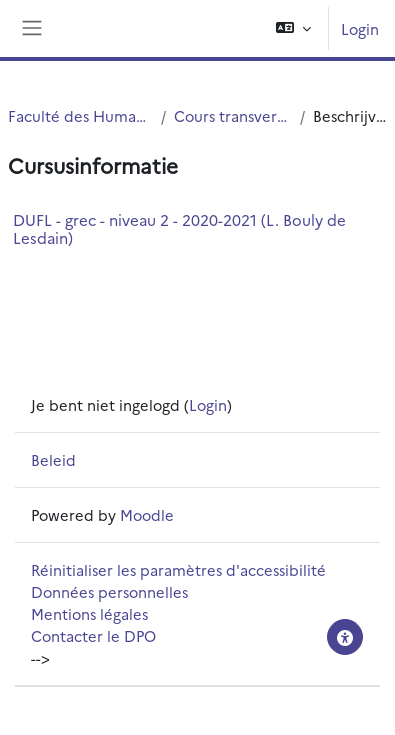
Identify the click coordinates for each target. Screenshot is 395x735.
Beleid (53, 459)
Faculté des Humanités (80, 115)
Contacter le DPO (93, 635)
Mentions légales (89, 613)
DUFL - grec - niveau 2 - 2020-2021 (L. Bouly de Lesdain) (179, 228)
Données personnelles (109, 591)
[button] (293, 28)
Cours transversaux (233, 115)
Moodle (147, 514)
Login (360, 28)
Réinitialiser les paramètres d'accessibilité (178, 569)
